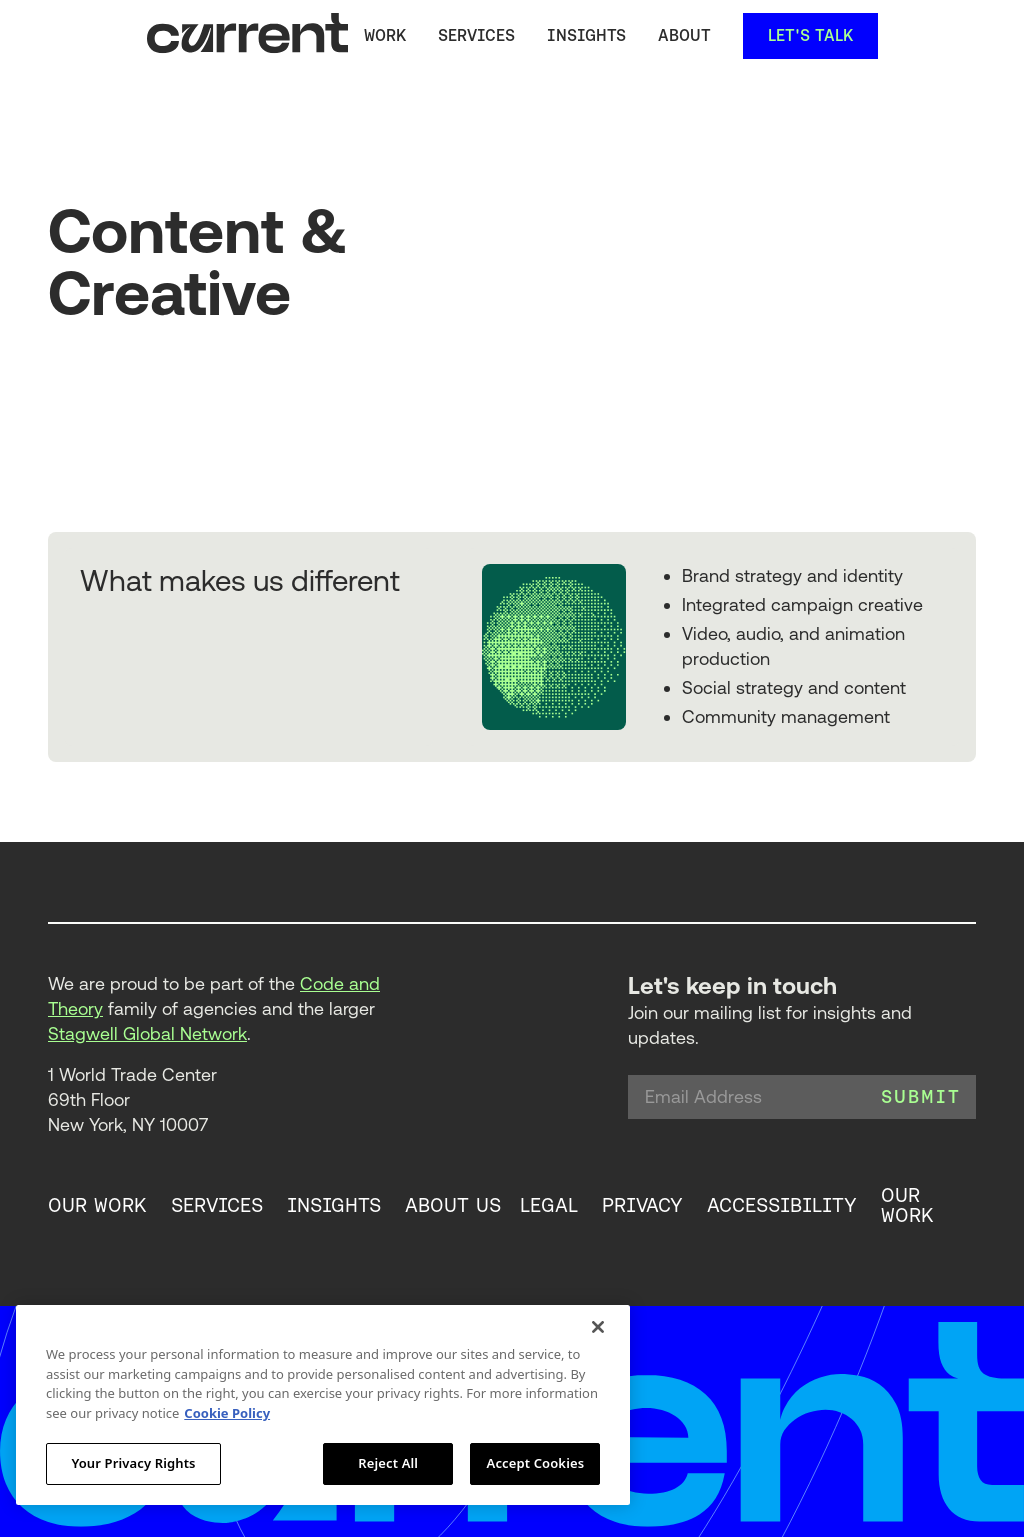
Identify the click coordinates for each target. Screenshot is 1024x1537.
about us (453, 1206)
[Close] (598, 1327)
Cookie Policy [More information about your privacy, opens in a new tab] (227, 1413)
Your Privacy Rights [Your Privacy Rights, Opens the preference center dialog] (133, 1463)
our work (97, 1206)
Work (385, 35)
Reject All (388, 1463)
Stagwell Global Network (147, 1033)
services (476, 35)
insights (334, 1206)
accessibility (782, 1206)
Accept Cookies (536, 1463)
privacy (642, 1206)
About (684, 35)
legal (549, 1206)
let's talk (810, 35)
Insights (586, 35)
